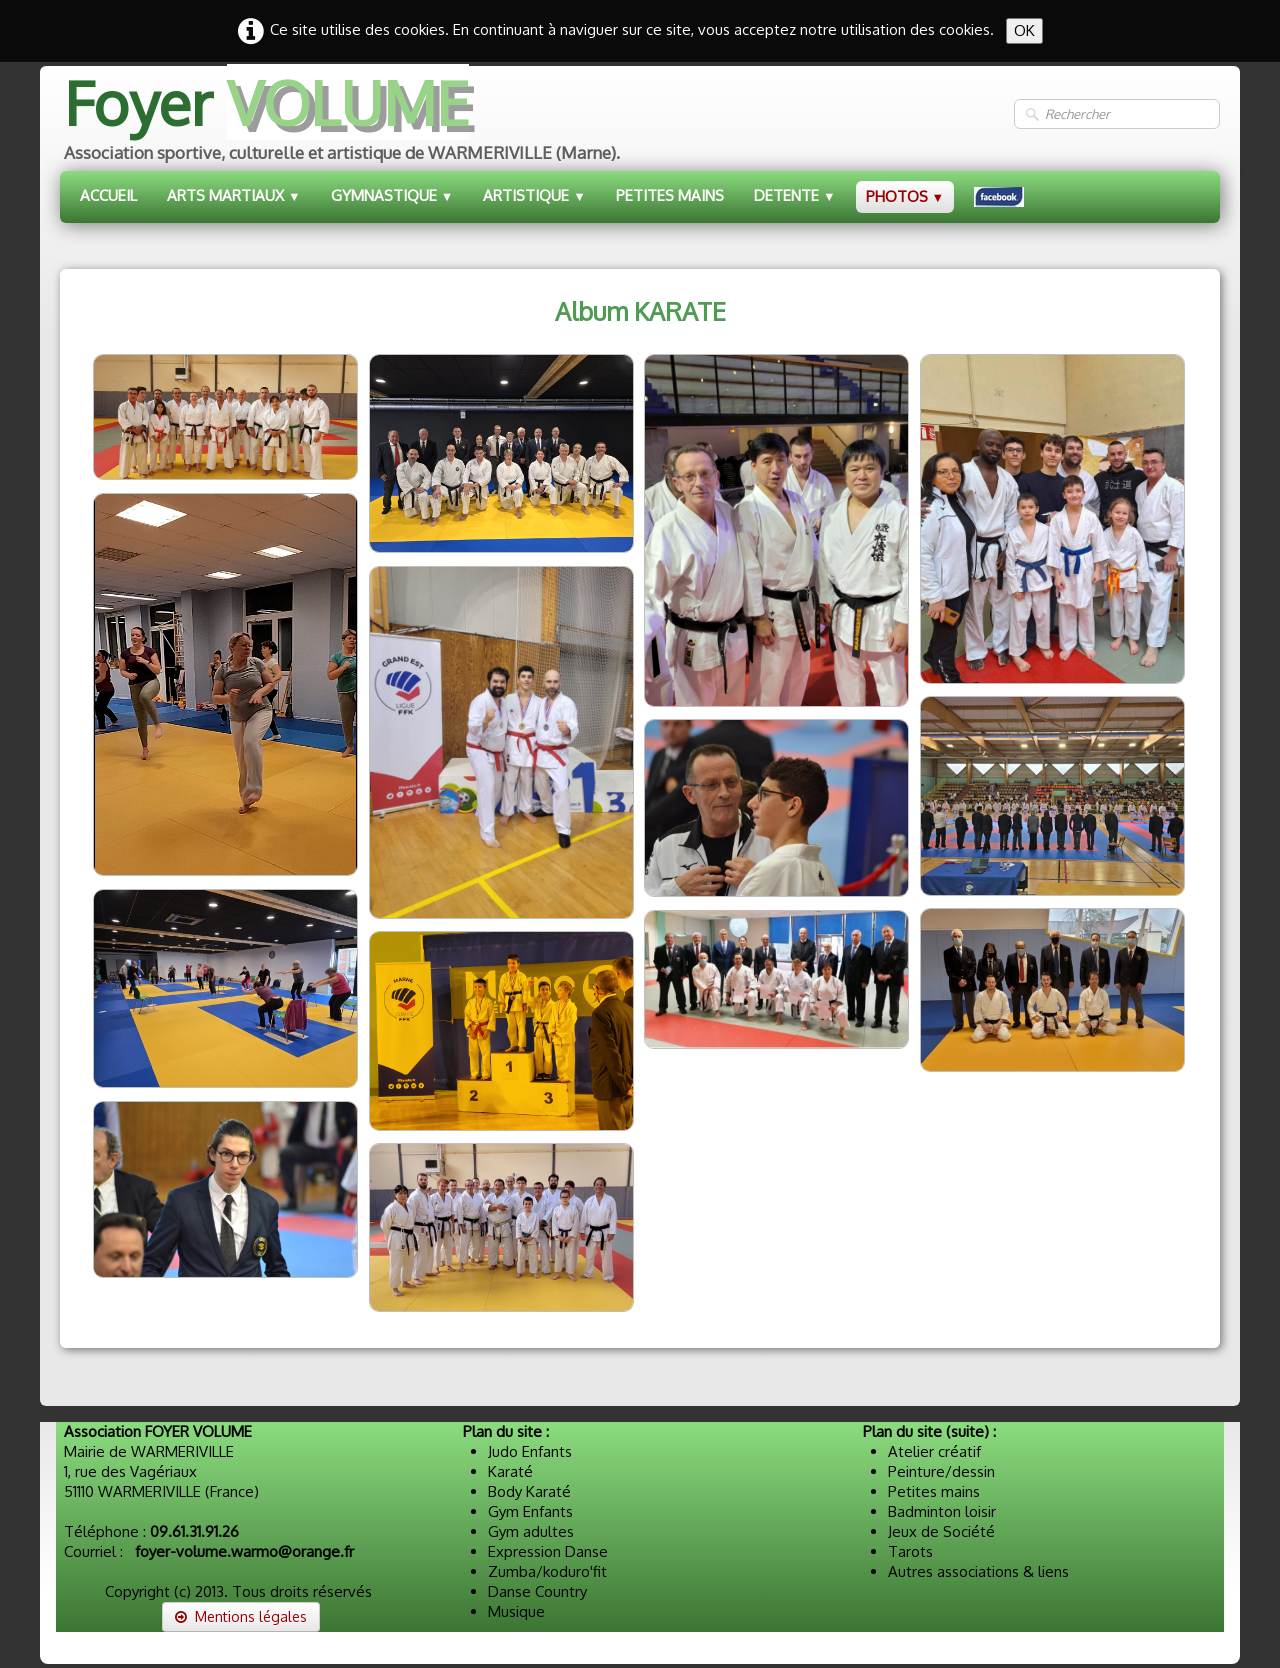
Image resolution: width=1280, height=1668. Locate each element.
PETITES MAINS (670, 195)
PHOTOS (905, 196)
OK (1024, 30)
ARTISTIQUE (534, 195)
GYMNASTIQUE (392, 195)
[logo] (340, 122)
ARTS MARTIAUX (234, 195)
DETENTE (795, 195)
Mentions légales (241, 1616)
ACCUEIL (108, 195)
